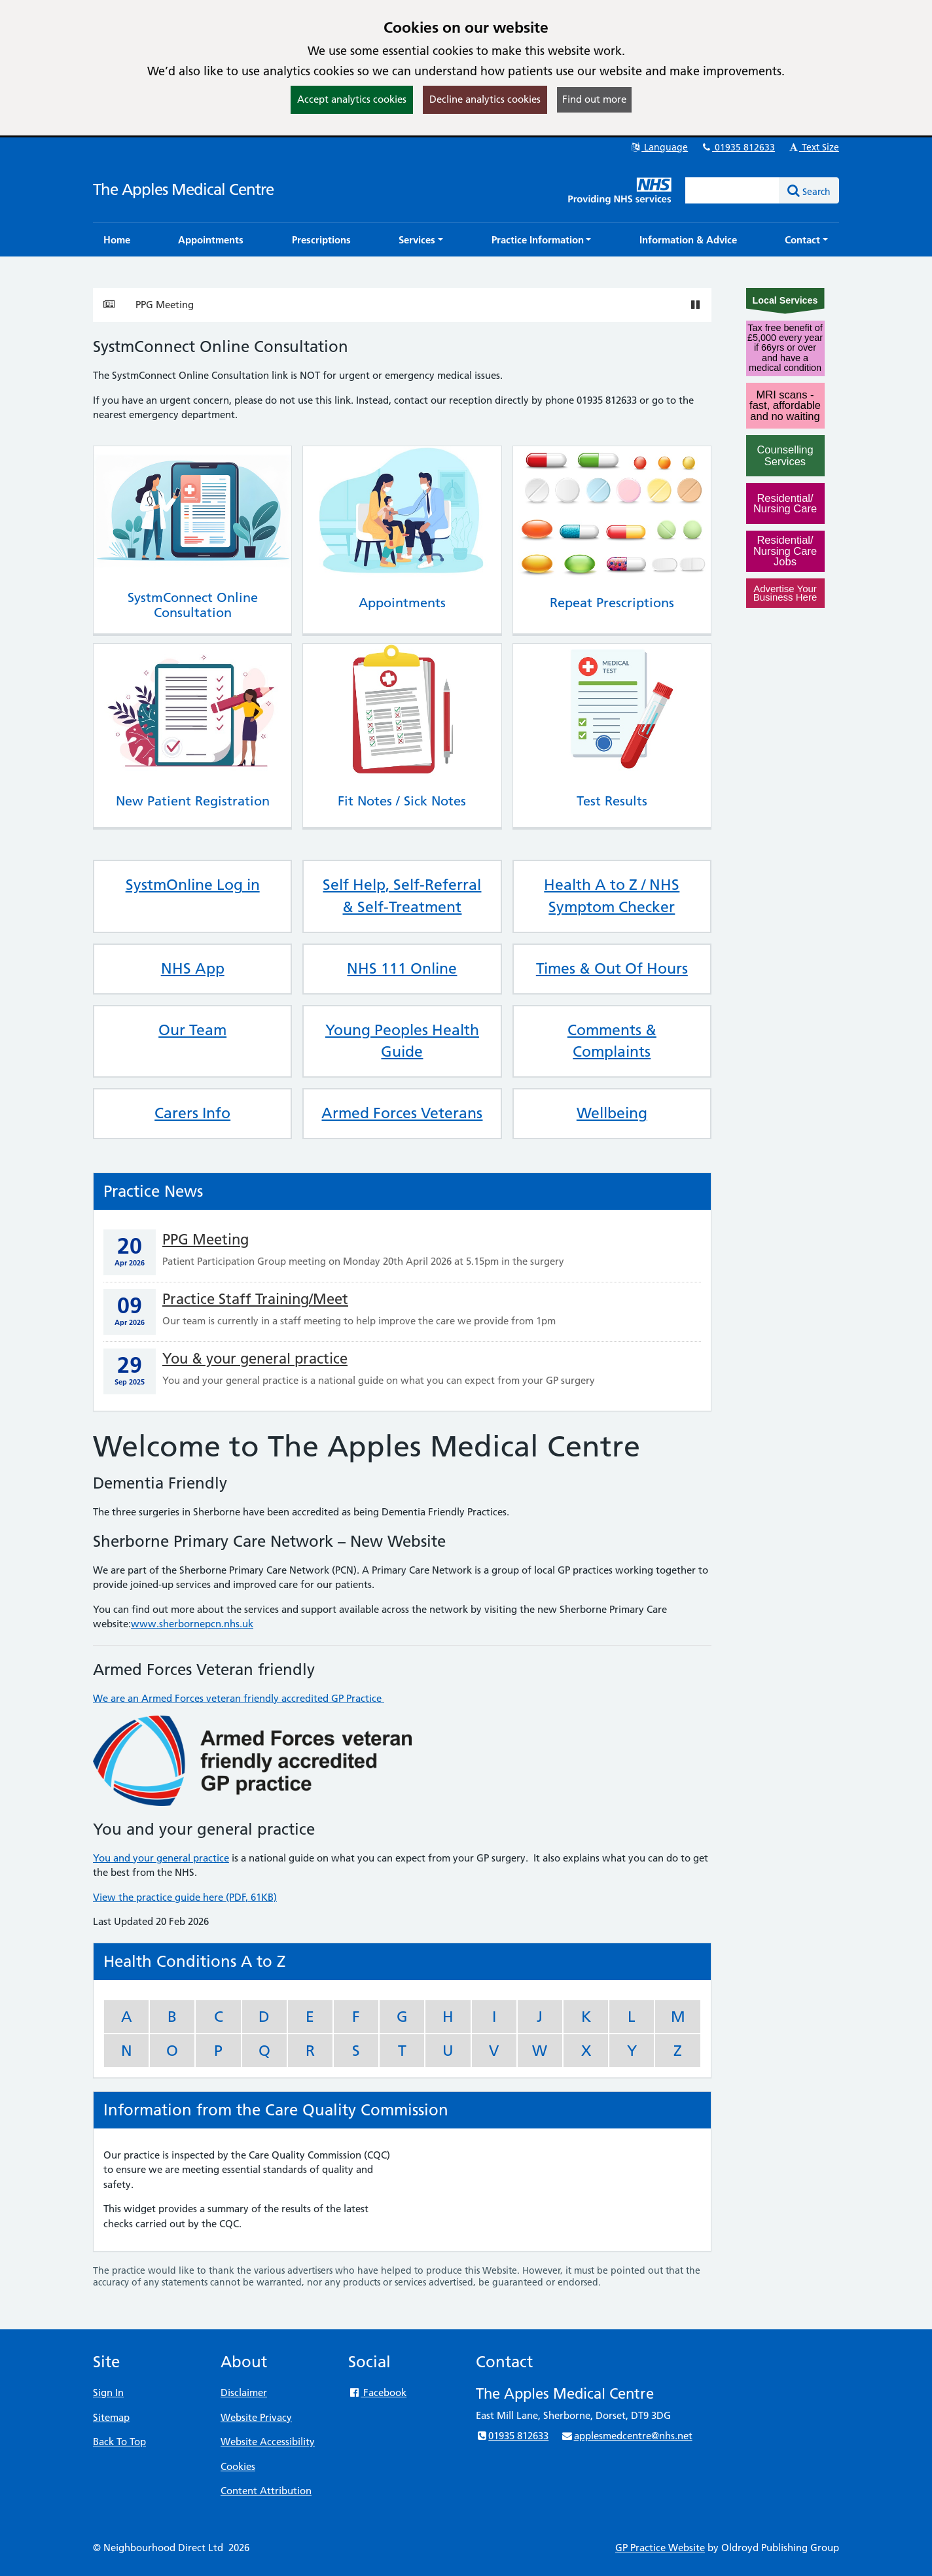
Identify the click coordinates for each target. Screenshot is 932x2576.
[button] (421, 239)
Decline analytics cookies (485, 99)
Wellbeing (612, 1113)
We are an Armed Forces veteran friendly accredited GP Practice (238, 1698)
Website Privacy (256, 2417)
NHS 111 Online (402, 968)
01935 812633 (737, 147)
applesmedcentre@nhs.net (626, 2435)
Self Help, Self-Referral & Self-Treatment (402, 895)
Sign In (108, 2392)
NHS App (192, 968)
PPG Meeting (164, 304)
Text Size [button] (813, 147)
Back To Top (119, 2441)
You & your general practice (255, 1358)
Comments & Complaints (611, 1041)
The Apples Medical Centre (183, 189)
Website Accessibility (268, 2441)
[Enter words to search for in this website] (732, 190)
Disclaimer (244, 2392)
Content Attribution (266, 2490)
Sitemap (111, 2417)
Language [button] (659, 147)
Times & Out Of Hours (612, 968)
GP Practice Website (660, 2547)
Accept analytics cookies (351, 99)
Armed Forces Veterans (401, 1113)
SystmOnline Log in (193, 884)
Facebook (377, 2392)
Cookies (238, 2466)
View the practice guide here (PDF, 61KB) (185, 1897)
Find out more (594, 99)
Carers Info (192, 1113)
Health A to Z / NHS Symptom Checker (611, 895)
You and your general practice (161, 1858)
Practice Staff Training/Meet (255, 1299)
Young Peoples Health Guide (402, 1041)
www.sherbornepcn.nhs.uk (192, 1623)
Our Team (192, 1030)
